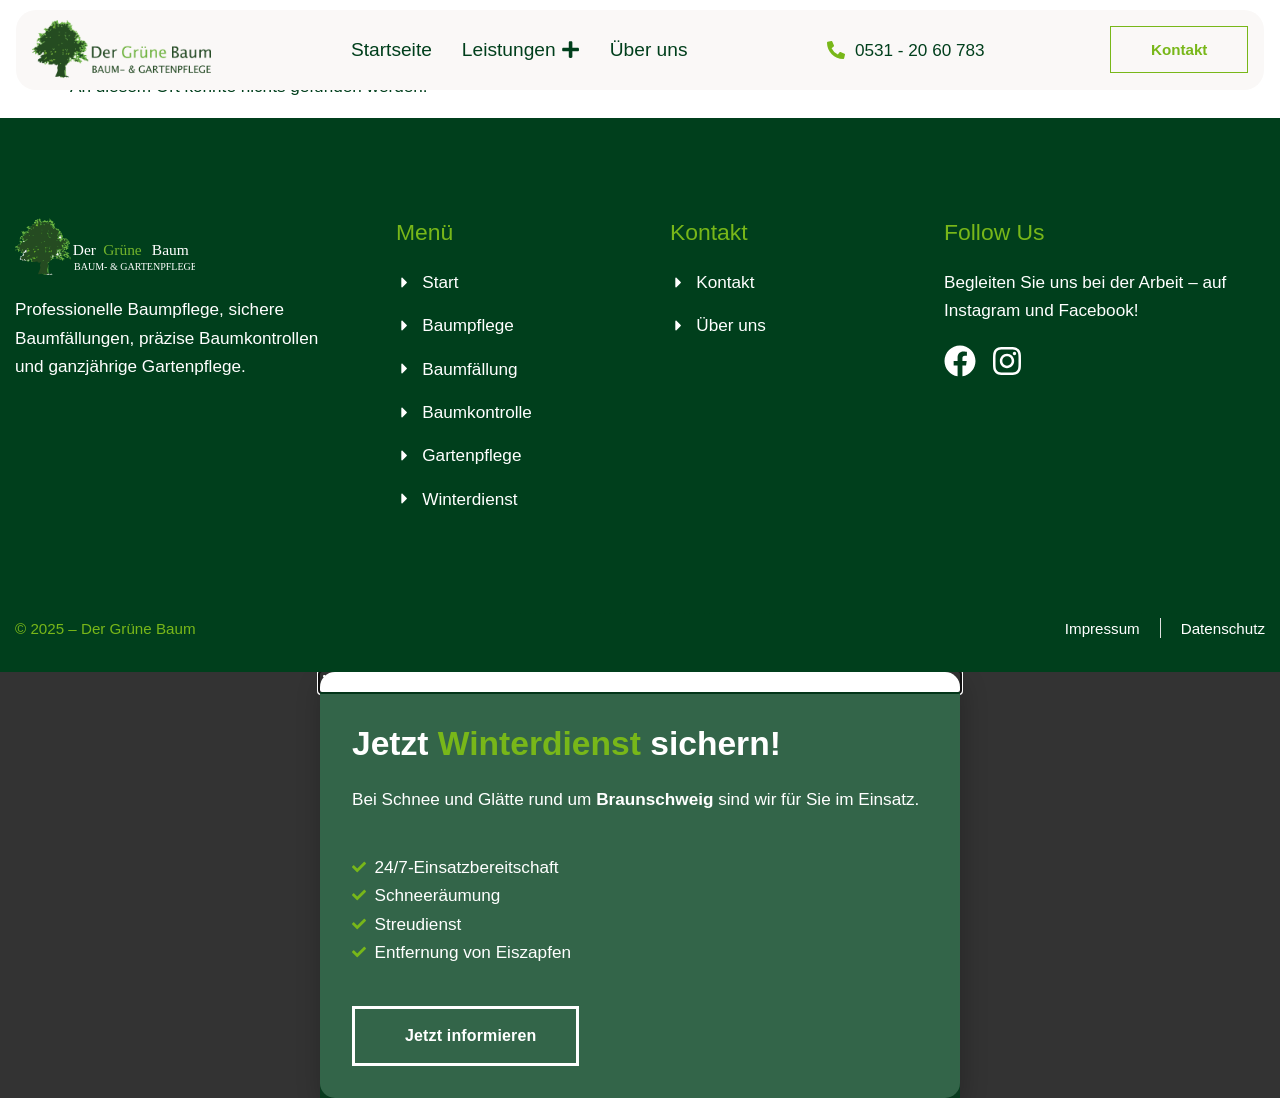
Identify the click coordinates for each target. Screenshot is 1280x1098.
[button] (640, 682)
